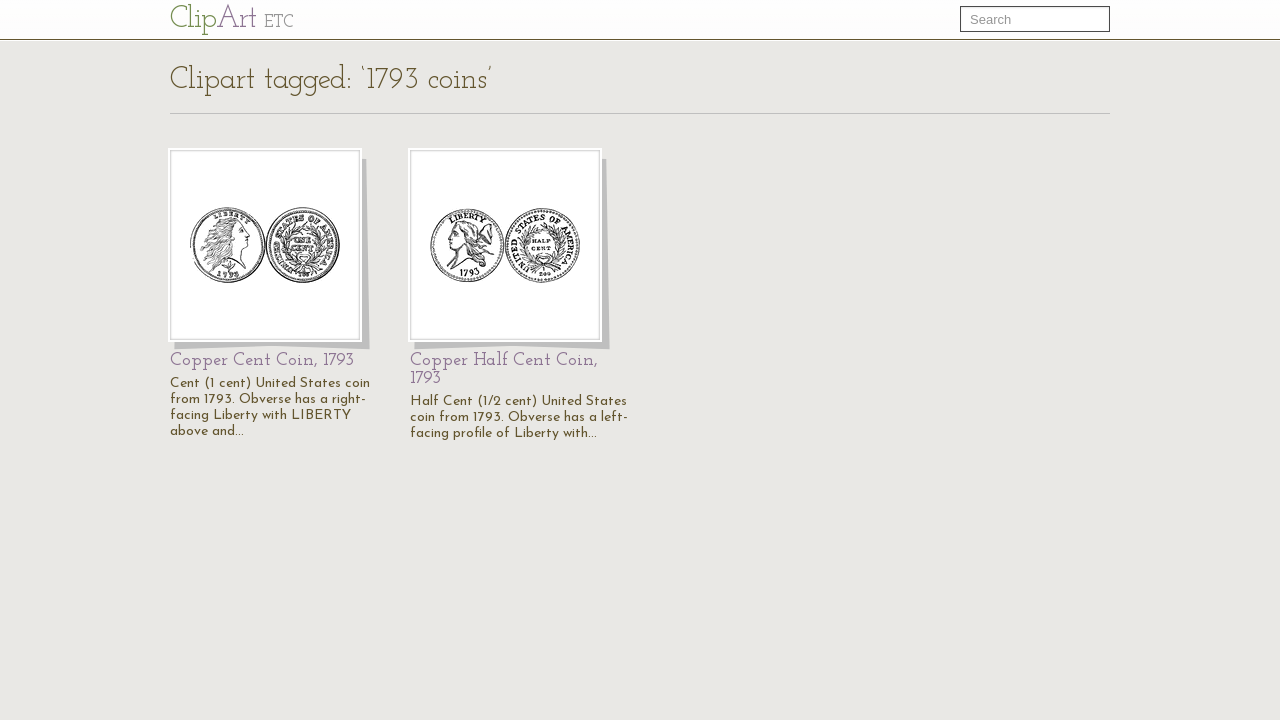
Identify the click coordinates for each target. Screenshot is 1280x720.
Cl (231, 19)
